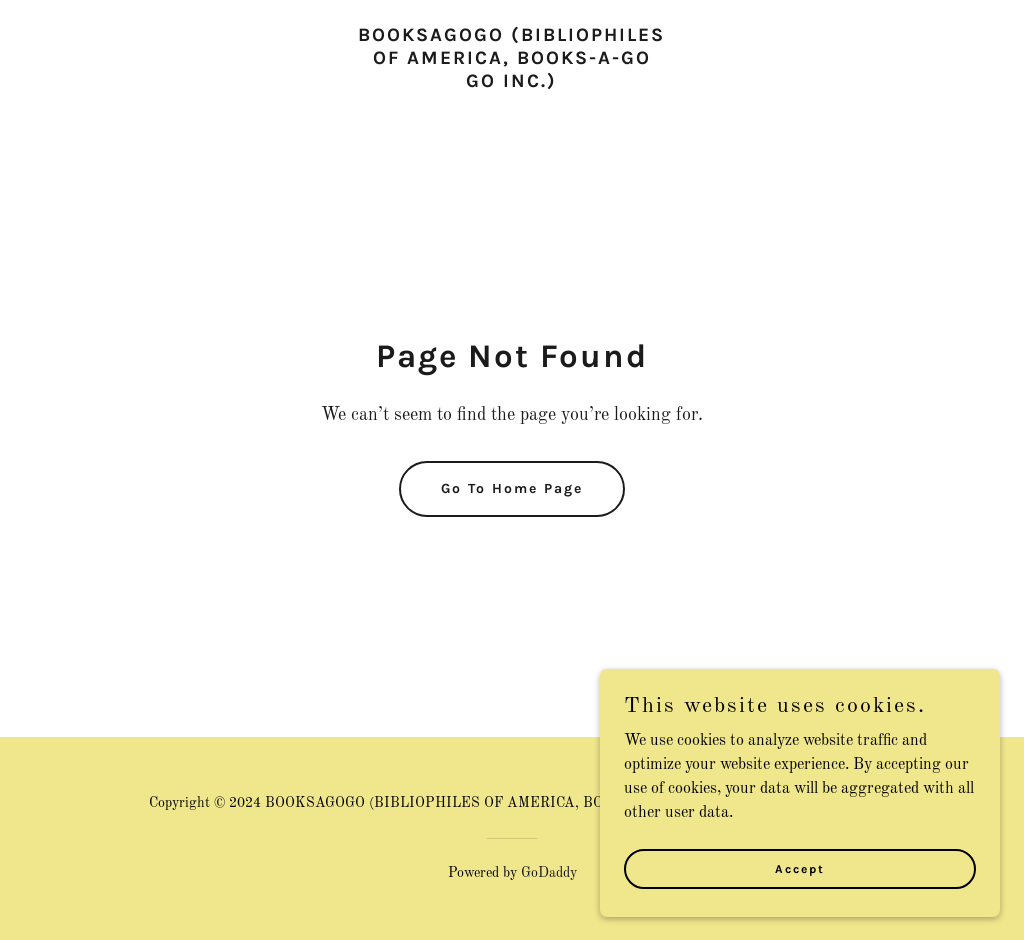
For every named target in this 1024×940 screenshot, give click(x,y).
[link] (511, 83)
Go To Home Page (512, 488)
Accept (800, 896)
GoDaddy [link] (549, 873)
